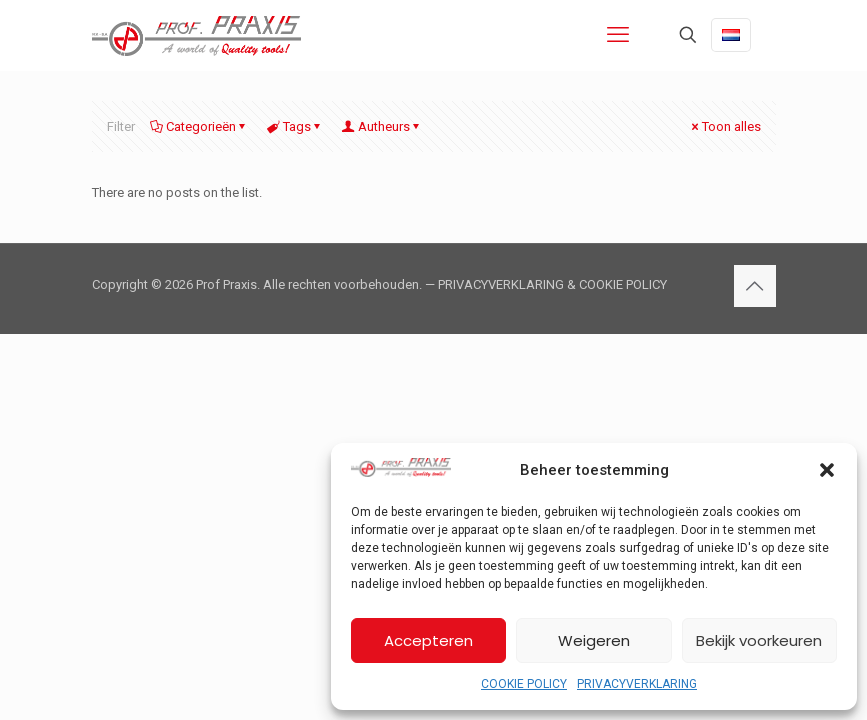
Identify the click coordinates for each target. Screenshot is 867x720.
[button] (827, 470)
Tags (295, 126)
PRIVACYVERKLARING (637, 684)
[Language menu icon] (731, 35)
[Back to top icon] (755, 286)
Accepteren (428, 640)
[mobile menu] (618, 35)
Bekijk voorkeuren (759, 640)
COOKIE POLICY (524, 684)
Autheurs (382, 126)
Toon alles (725, 126)
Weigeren (594, 640)
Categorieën (199, 126)
